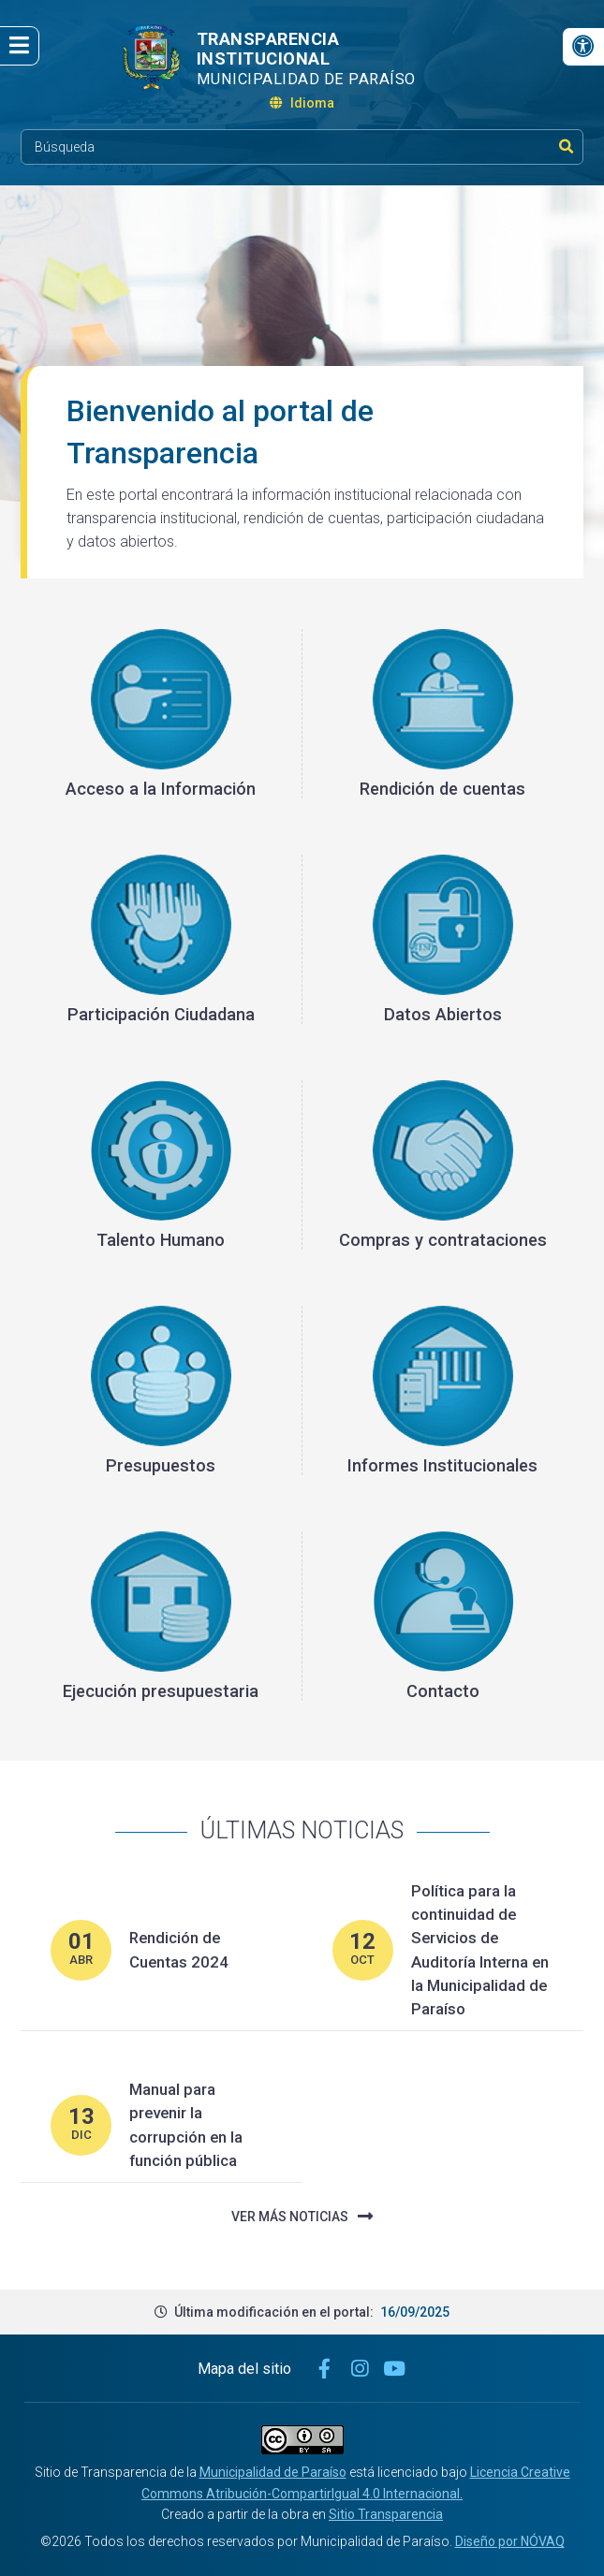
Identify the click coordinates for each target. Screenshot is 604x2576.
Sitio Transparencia (386, 2514)
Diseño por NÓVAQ (510, 2541)
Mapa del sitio (244, 2369)
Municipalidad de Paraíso (272, 2472)
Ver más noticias (302, 2216)
